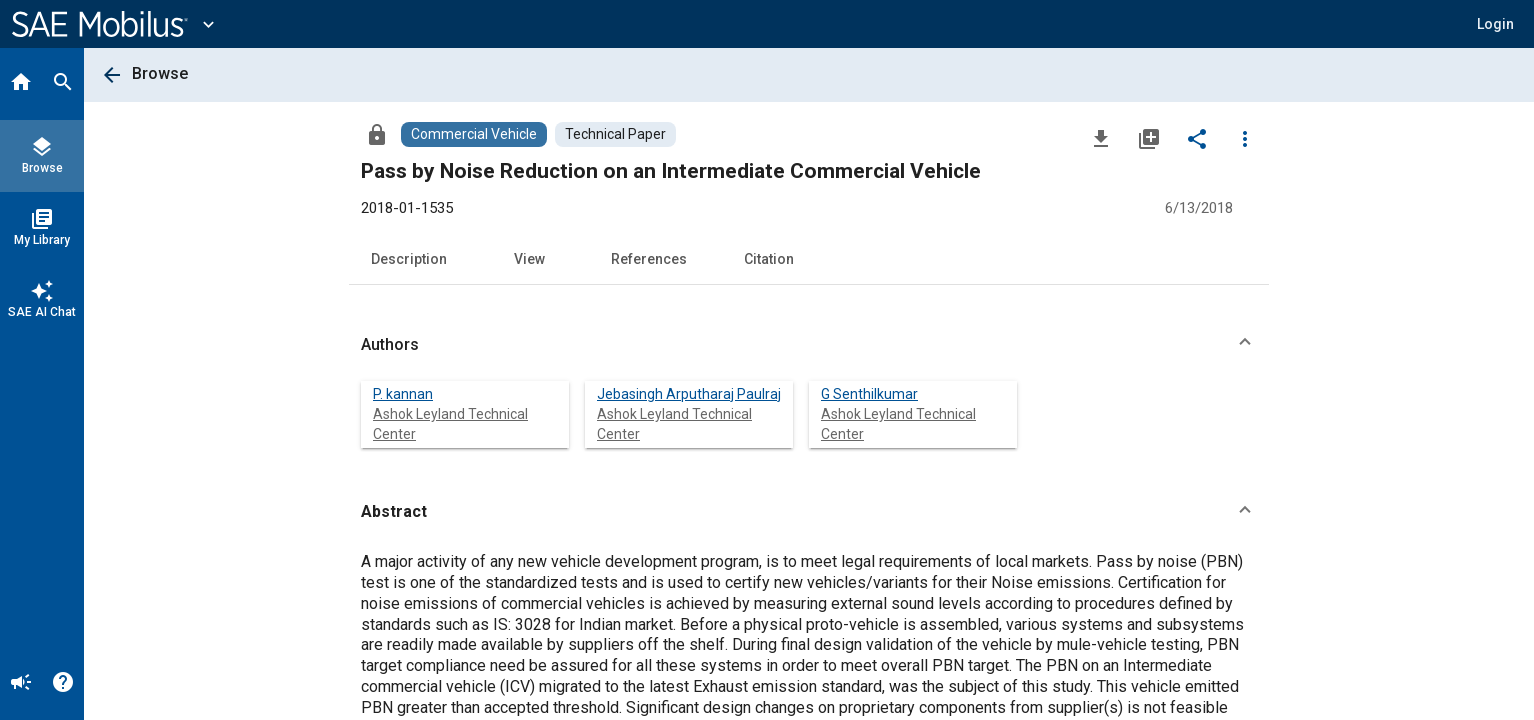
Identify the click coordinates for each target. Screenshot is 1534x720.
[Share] (1197, 138)
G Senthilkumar (869, 394)
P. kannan (403, 394)
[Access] (377, 134)
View (529, 259)
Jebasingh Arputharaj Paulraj (689, 394)
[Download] (1101, 138)
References (649, 259)
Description (409, 259)
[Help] (63, 684)
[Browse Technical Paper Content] (615, 134)
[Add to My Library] (1149, 138)
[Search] (63, 84)
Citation (769, 259)
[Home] (21, 84)
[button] (1495, 24)
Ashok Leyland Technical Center (450, 424)
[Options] (1245, 138)
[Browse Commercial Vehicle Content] (474, 134)
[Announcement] (21, 684)
